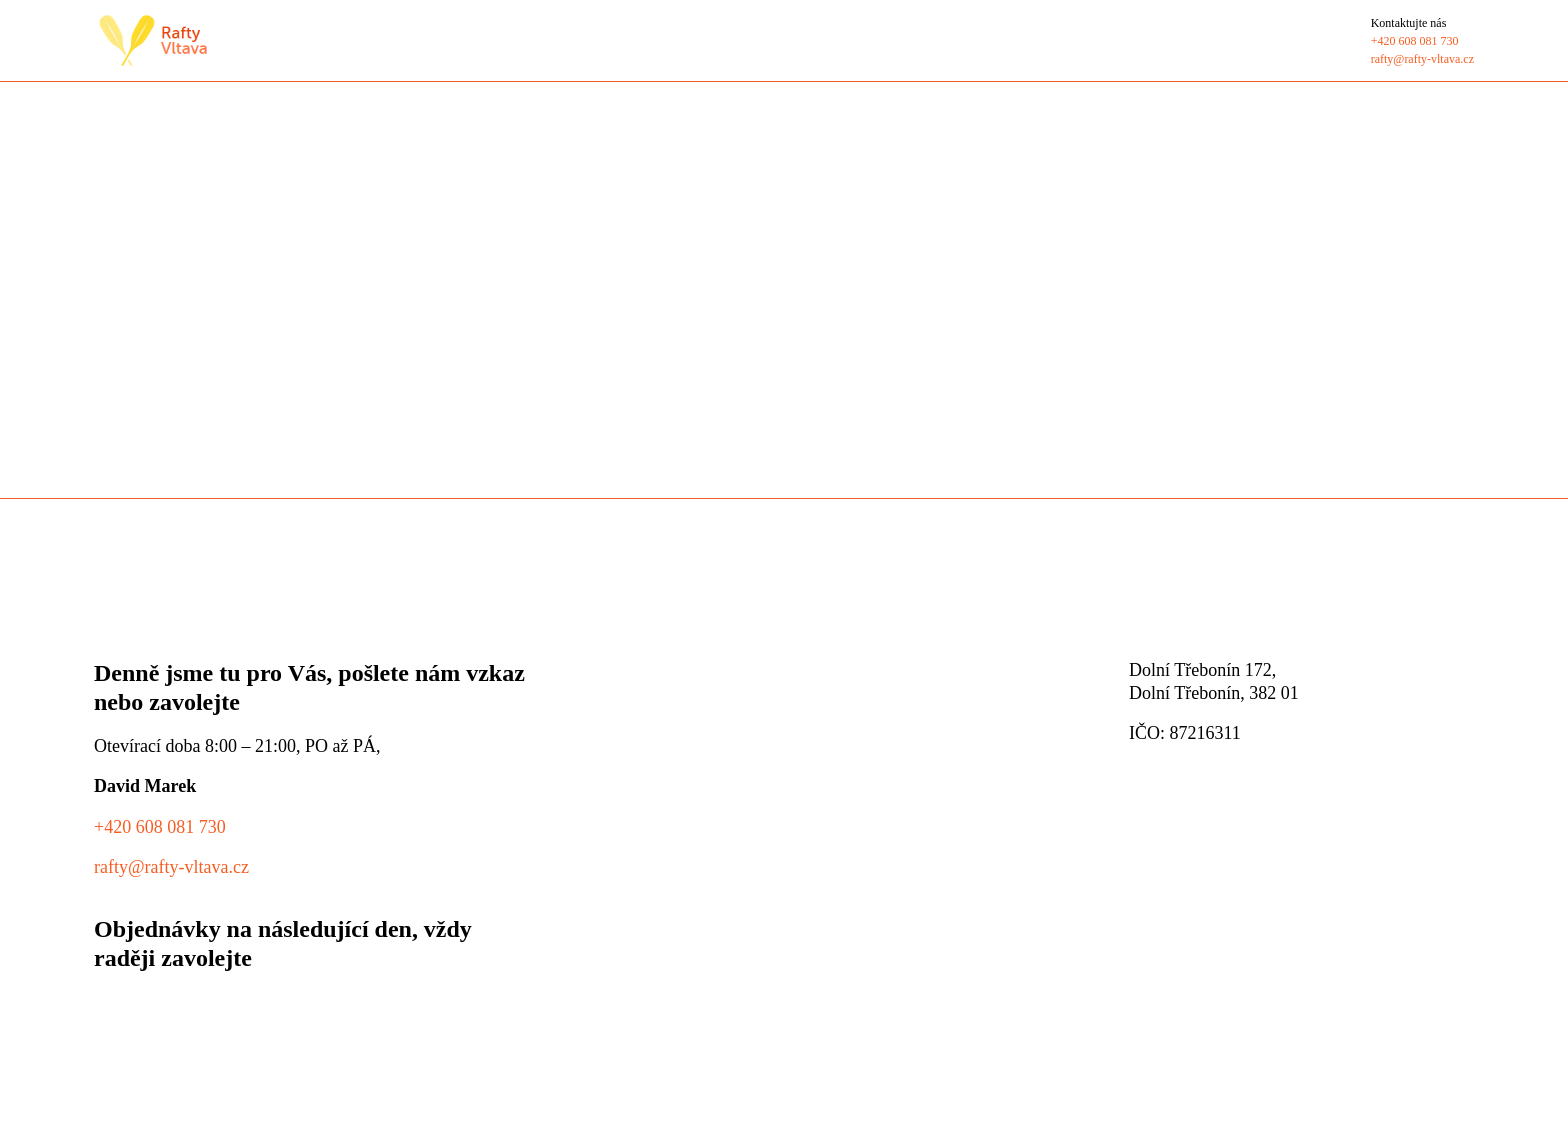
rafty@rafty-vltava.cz (171, 867)
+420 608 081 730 (160, 827)
